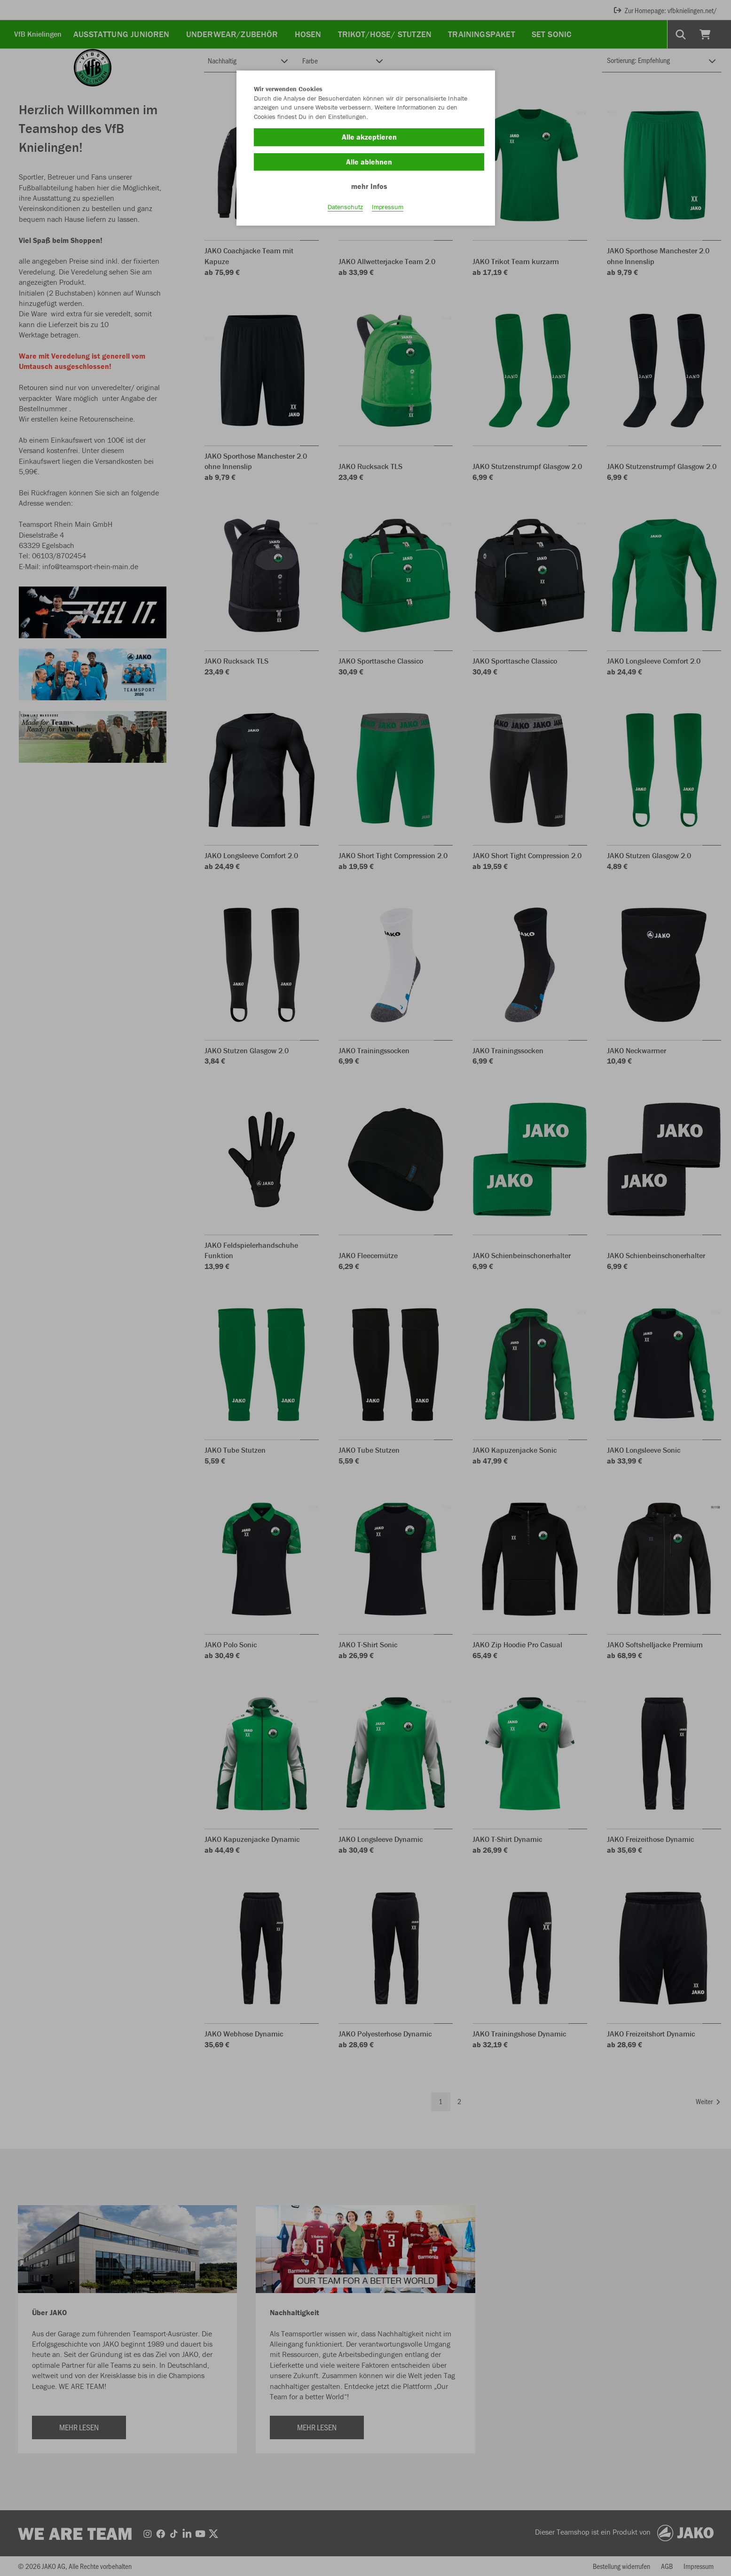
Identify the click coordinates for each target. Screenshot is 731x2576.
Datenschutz (345, 207)
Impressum (387, 207)
